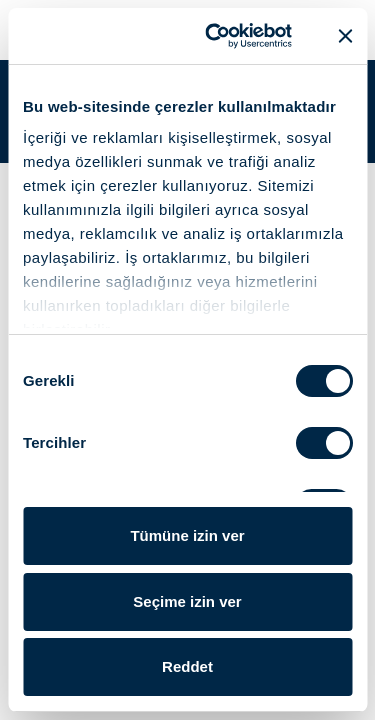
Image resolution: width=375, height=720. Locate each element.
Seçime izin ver (187, 601)
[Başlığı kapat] (345, 36)
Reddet (187, 666)
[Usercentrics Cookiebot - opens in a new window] (216, 36)
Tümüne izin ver (187, 535)
